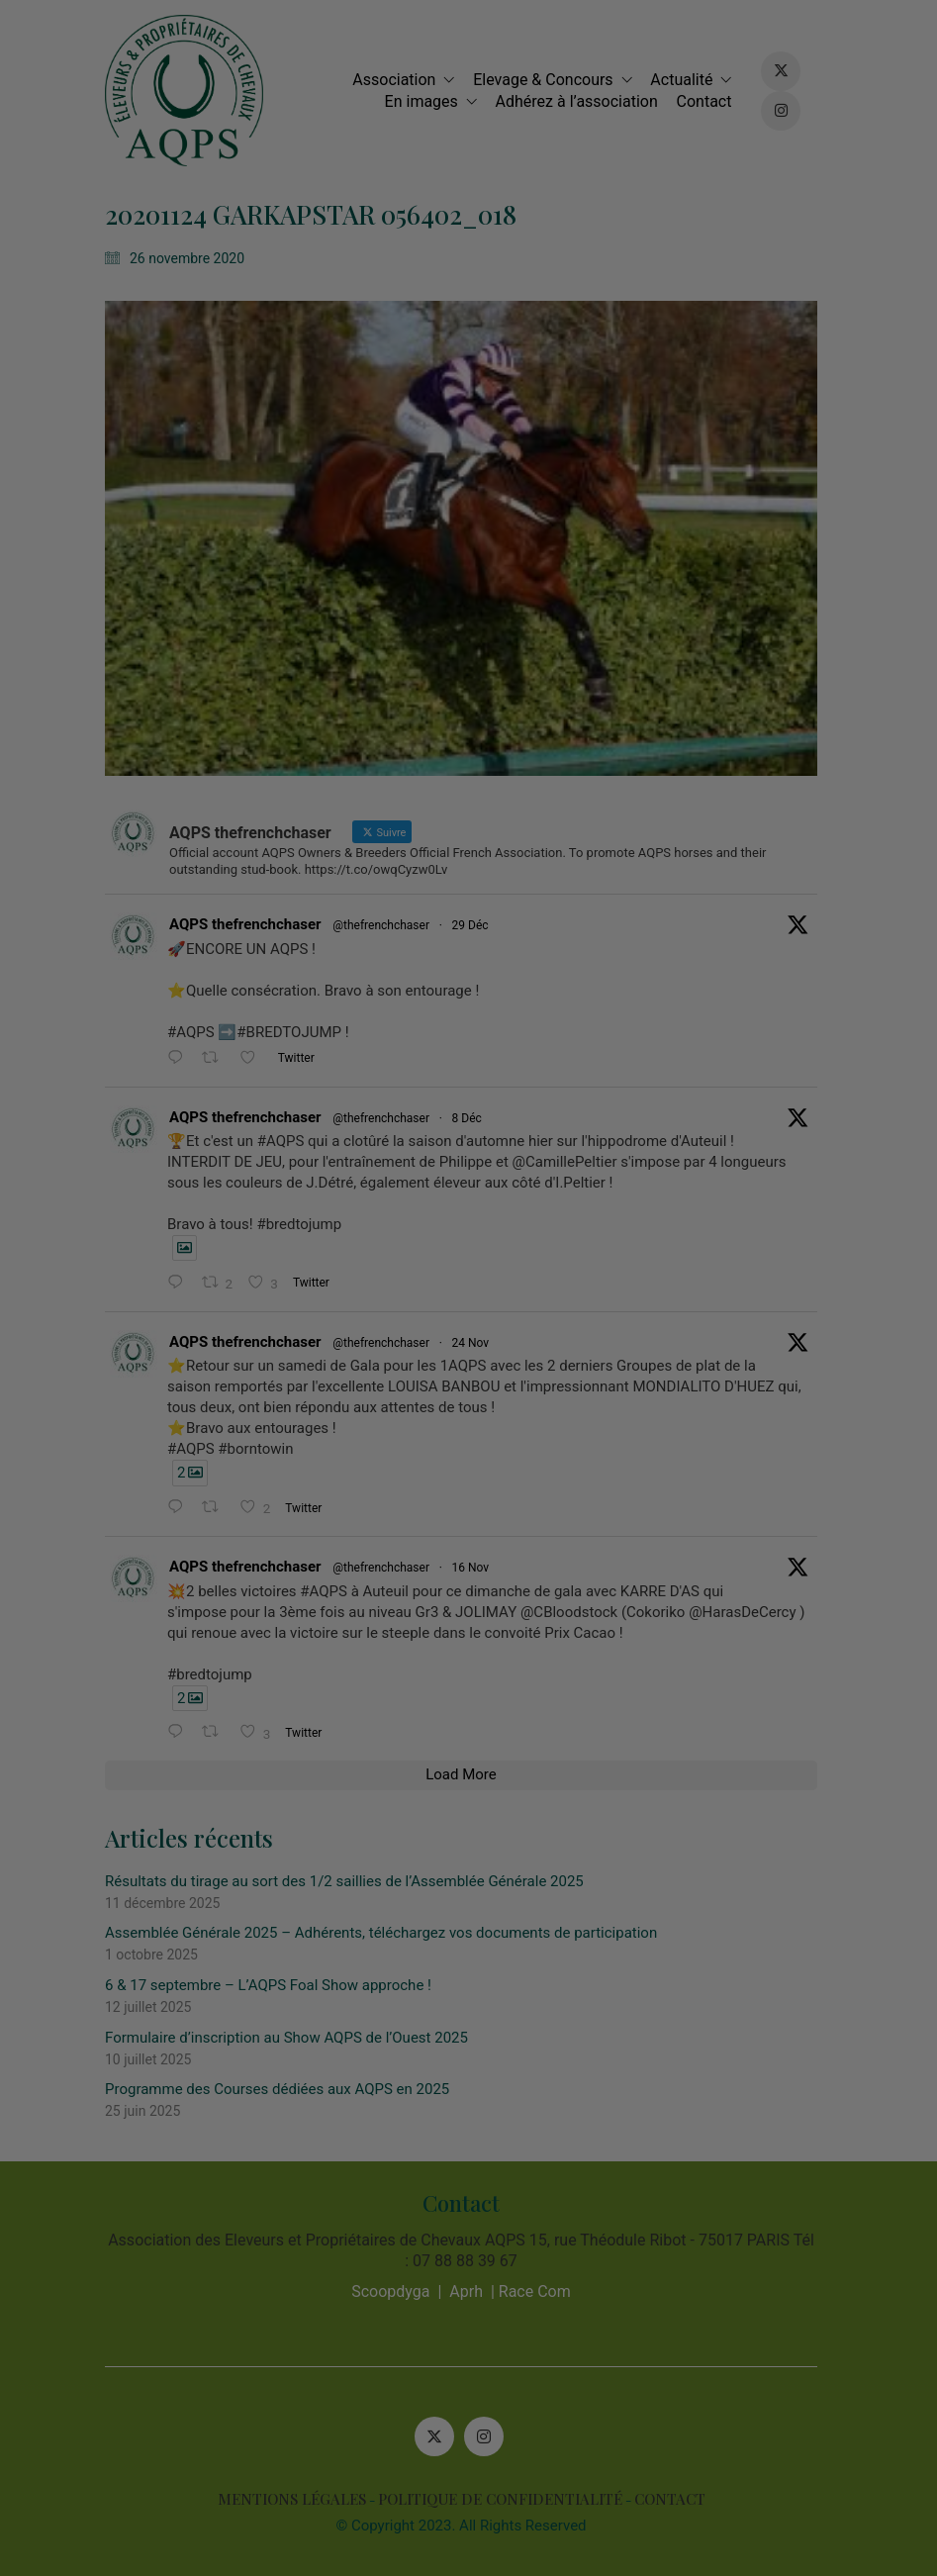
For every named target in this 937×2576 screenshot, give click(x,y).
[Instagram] (491, 2436)
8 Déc (474, 1118)
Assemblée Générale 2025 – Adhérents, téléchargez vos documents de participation (389, 1933)
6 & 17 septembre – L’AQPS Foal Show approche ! (276, 1985)
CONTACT (676, 2499)
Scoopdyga (398, 2291)
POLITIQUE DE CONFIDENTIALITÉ (507, 2499)
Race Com (542, 2291)
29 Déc (477, 925)
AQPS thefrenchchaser (253, 924)
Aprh (474, 2291)
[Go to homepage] (192, 90)
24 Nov (478, 1343)
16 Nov (478, 1567)
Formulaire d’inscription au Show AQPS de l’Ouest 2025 (294, 2038)
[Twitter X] (441, 2436)
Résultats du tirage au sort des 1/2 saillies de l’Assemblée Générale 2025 (352, 1881)
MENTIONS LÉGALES (299, 2499)
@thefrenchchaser (388, 925)
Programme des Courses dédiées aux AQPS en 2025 (285, 2089)
